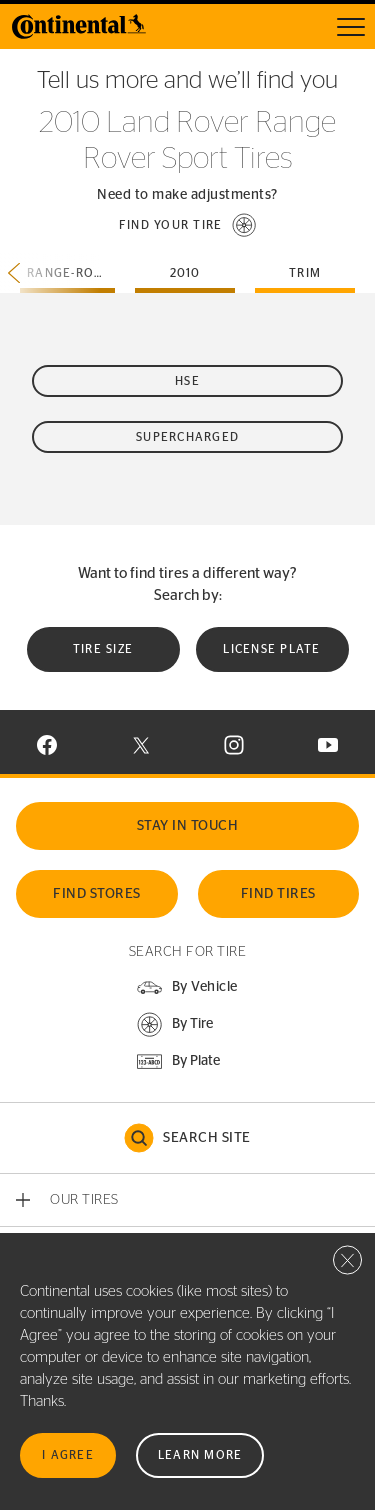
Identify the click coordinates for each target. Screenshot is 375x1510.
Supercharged (187, 437)
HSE (187, 381)
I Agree (68, 1455)
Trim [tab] (305, 273)
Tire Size (103, 649)
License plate (271, 649)
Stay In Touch (188, 826)
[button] (188, 225)
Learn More (200, 1455)
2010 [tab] (185, 273)
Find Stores (97, 894)
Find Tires (278, 894)
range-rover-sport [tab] (71, 273)
